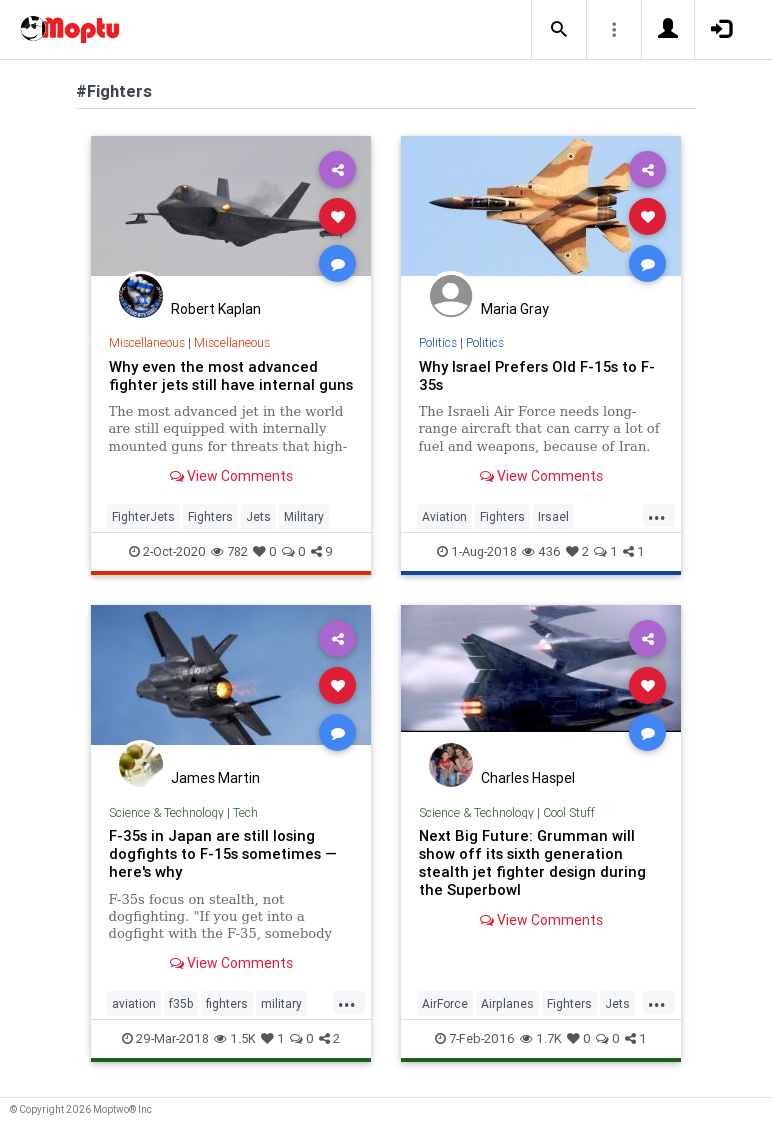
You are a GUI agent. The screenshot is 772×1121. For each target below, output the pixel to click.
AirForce (445, 1003)
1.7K (541, 1038)
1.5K (235, 1038)
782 (229, 551)
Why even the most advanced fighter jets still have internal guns (231, 375)
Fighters (210, 516)
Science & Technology (166, 812)
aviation (134, 1003)
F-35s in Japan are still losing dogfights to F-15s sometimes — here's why (223, 853)
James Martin (215, 778)
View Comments (231, 476)
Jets (258, 516)
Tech (245, 812)
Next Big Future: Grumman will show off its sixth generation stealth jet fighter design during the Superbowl (532, 862)
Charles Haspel (528, 778)
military (281, 1003)
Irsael (553, 516)
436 (541, 551)
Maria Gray (515, 309)
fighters (227, 1003)
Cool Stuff (569, 812)
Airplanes (507, 1003)
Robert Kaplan (216, 309)
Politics (438, 342)
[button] (559, 30)
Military (304, 516)
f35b (181, 1003)
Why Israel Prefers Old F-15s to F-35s (537, 375)
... (657, 515)
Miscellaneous (147, 342)
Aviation (444, 516)
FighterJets (143, 516)
